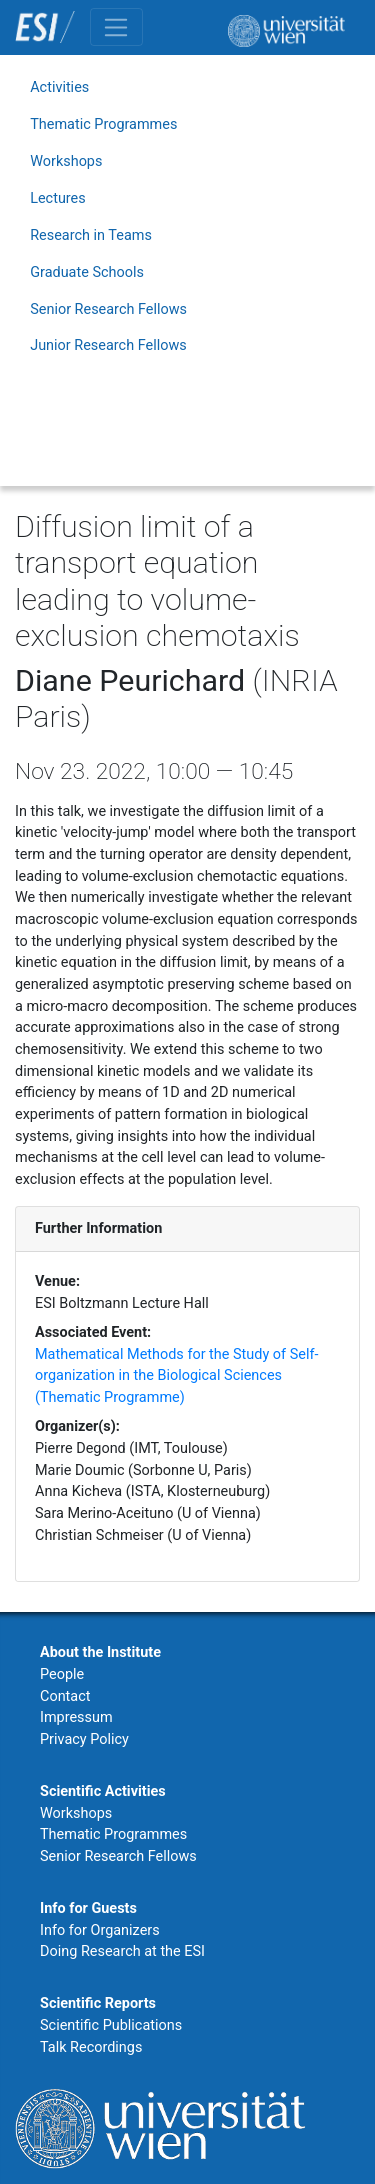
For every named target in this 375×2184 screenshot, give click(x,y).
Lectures (58, 198)
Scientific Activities (103, 1791)
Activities (59, 87)
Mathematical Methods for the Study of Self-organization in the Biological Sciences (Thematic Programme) (176, 1376)
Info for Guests (88, 1908)
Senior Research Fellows (108, 309)
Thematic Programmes (103, 124)
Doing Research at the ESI (122, 1951)
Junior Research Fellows (108, 345)
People (62, 1674)
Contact (65, 1696)
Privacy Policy (84, 1739)
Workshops (66, 161)
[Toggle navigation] (116, 27)
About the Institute (100, 1652)
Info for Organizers (100, 1930)
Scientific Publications (111, 2025)
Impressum (76, 1717)
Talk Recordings (91, 2047)
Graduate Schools (87, 272)
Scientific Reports (98, 2003)
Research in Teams (91, 235)
